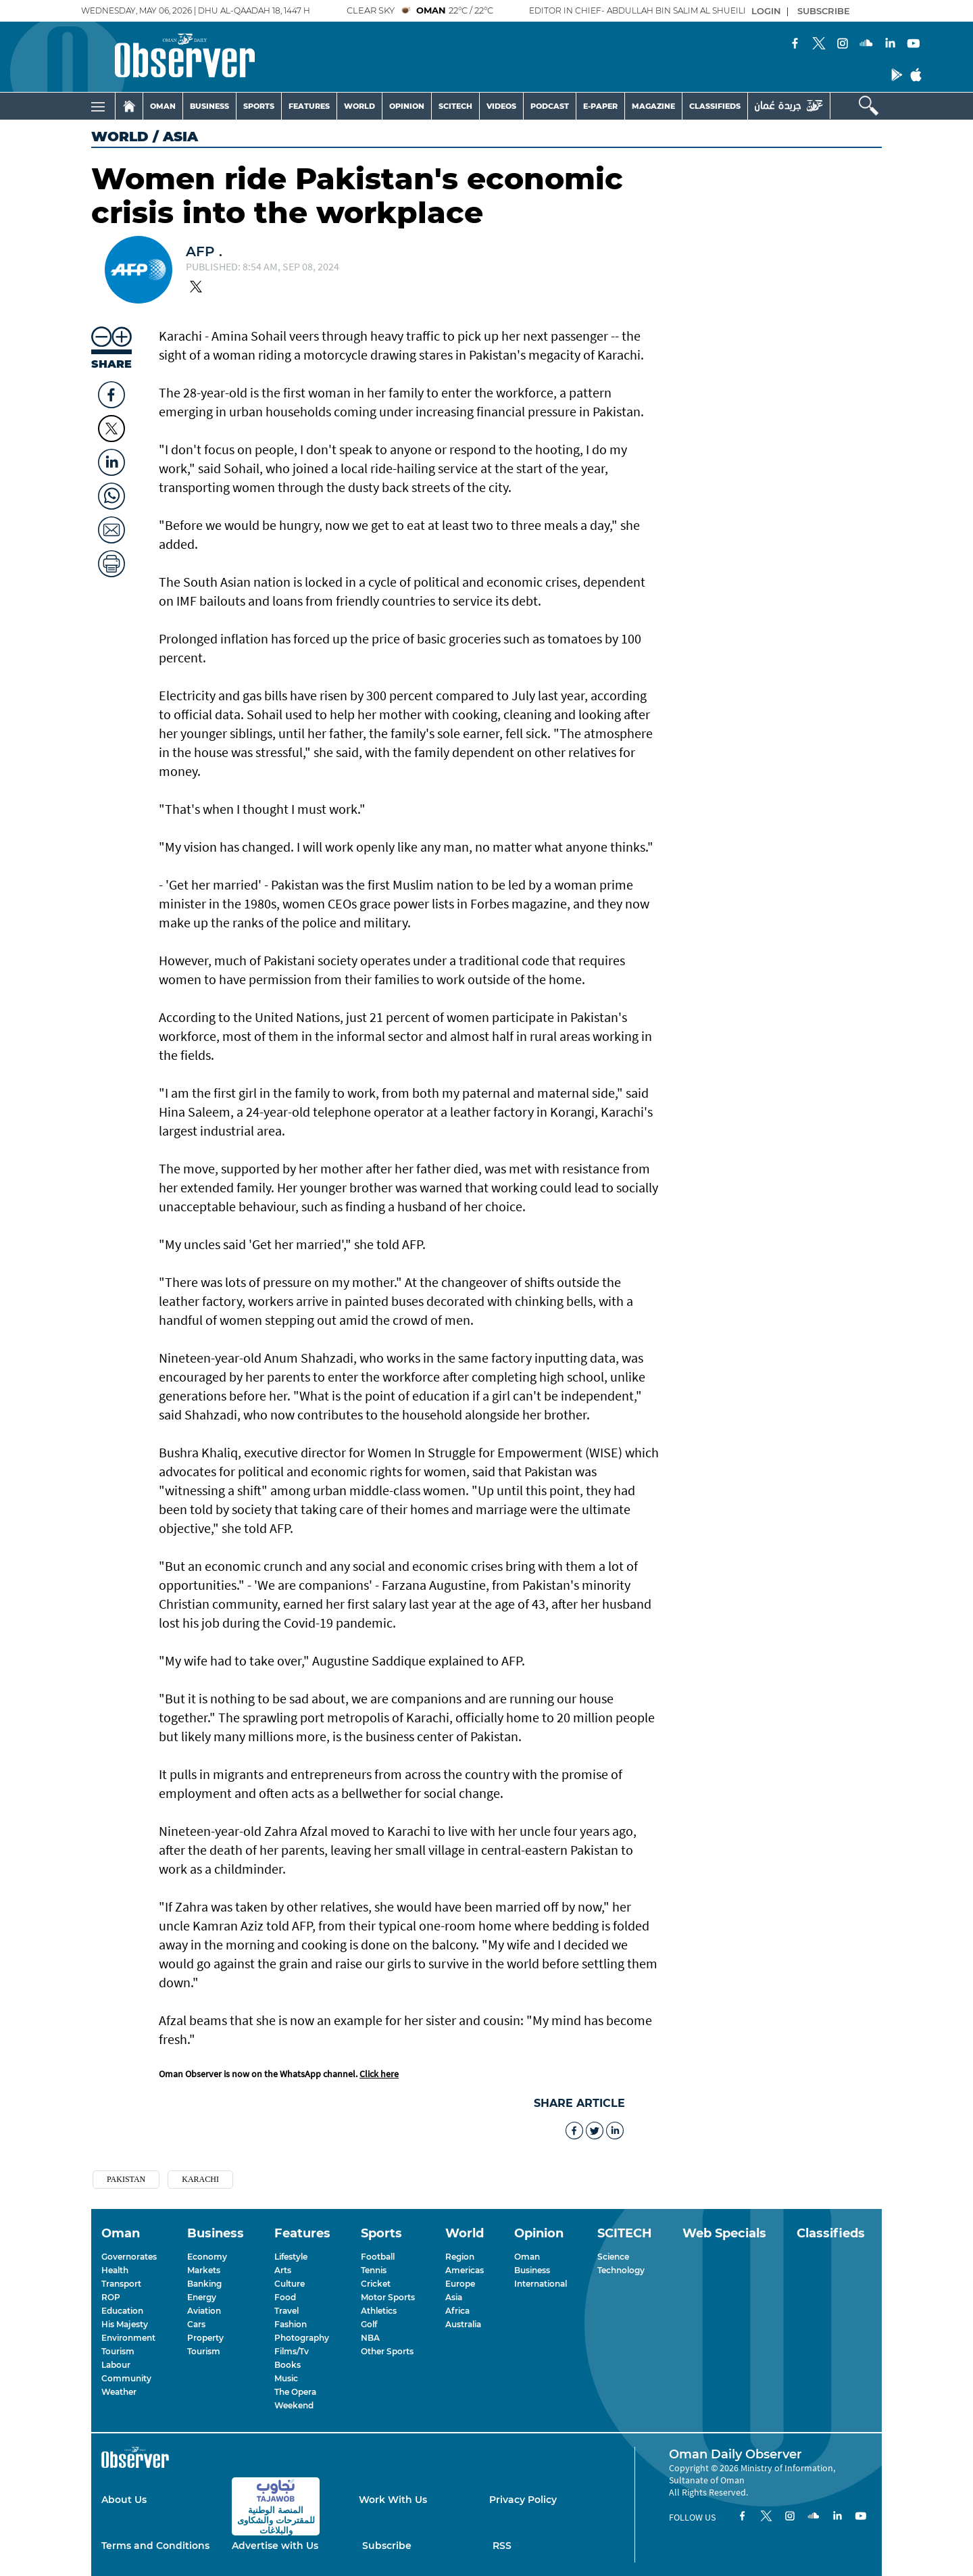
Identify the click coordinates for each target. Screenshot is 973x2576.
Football (378, 2257)
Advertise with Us (275, 2545)
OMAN (163, 106)
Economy (207, 2257)
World (120, 136)
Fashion (290, 2324)
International (540, 2284)
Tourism (117, 2351)
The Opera (295, 2392)
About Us (124, 2500)
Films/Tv (291, 2351)
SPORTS (258, 106)
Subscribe (386, 2545)
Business (532, 2270)
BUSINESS (209, 106)
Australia (463, 2324)
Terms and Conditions (155, 2545)
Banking (204, 2284)
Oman (527, 2257)
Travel (286, 2311)
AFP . (204, 251)
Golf (369, 2324)
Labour (115, 2365)
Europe (460, 2284)
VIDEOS (501, 106)
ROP (110, 2297)
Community (126, 2378)
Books (287, 2365)
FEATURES (309, 106)
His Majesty (124, 2324)
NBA (370, 2338)
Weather (118, 2392)
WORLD (359, 106)
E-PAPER (600, 106)
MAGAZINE (653, 106)
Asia (453, 2297)
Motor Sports (388, 2297)
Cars (196, 2324)
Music (286, 2378)
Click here (379, 2074)
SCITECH (455, 106)
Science (613, 2257)
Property (205, 2338)
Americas (464, 2270)
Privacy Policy (523, 2500)
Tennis (373, 2270)
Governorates (129, 2257)
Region (459, 2257)
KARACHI (200, 2179)
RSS (502, 2545)
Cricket (376, 2284)
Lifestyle (290, 2257)
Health (114, 2270)
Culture (289, 2284)
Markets (203, 2270)
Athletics (379, 2311)
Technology (621, 2270)
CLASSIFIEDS (715, 106)
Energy (201, 2297)
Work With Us (393, 2500)
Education (122, 2311)
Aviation (204, 2311)
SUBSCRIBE (823, 10)
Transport (121, 2284)
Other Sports (387, 2351)
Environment (128, 2338)
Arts (282, 2270)
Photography (301, 2338)
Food (285, 2297)
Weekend (294, 2405)
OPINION (406, 106)
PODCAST (549, 106)
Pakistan (126, 2179)
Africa (457, 2311)
